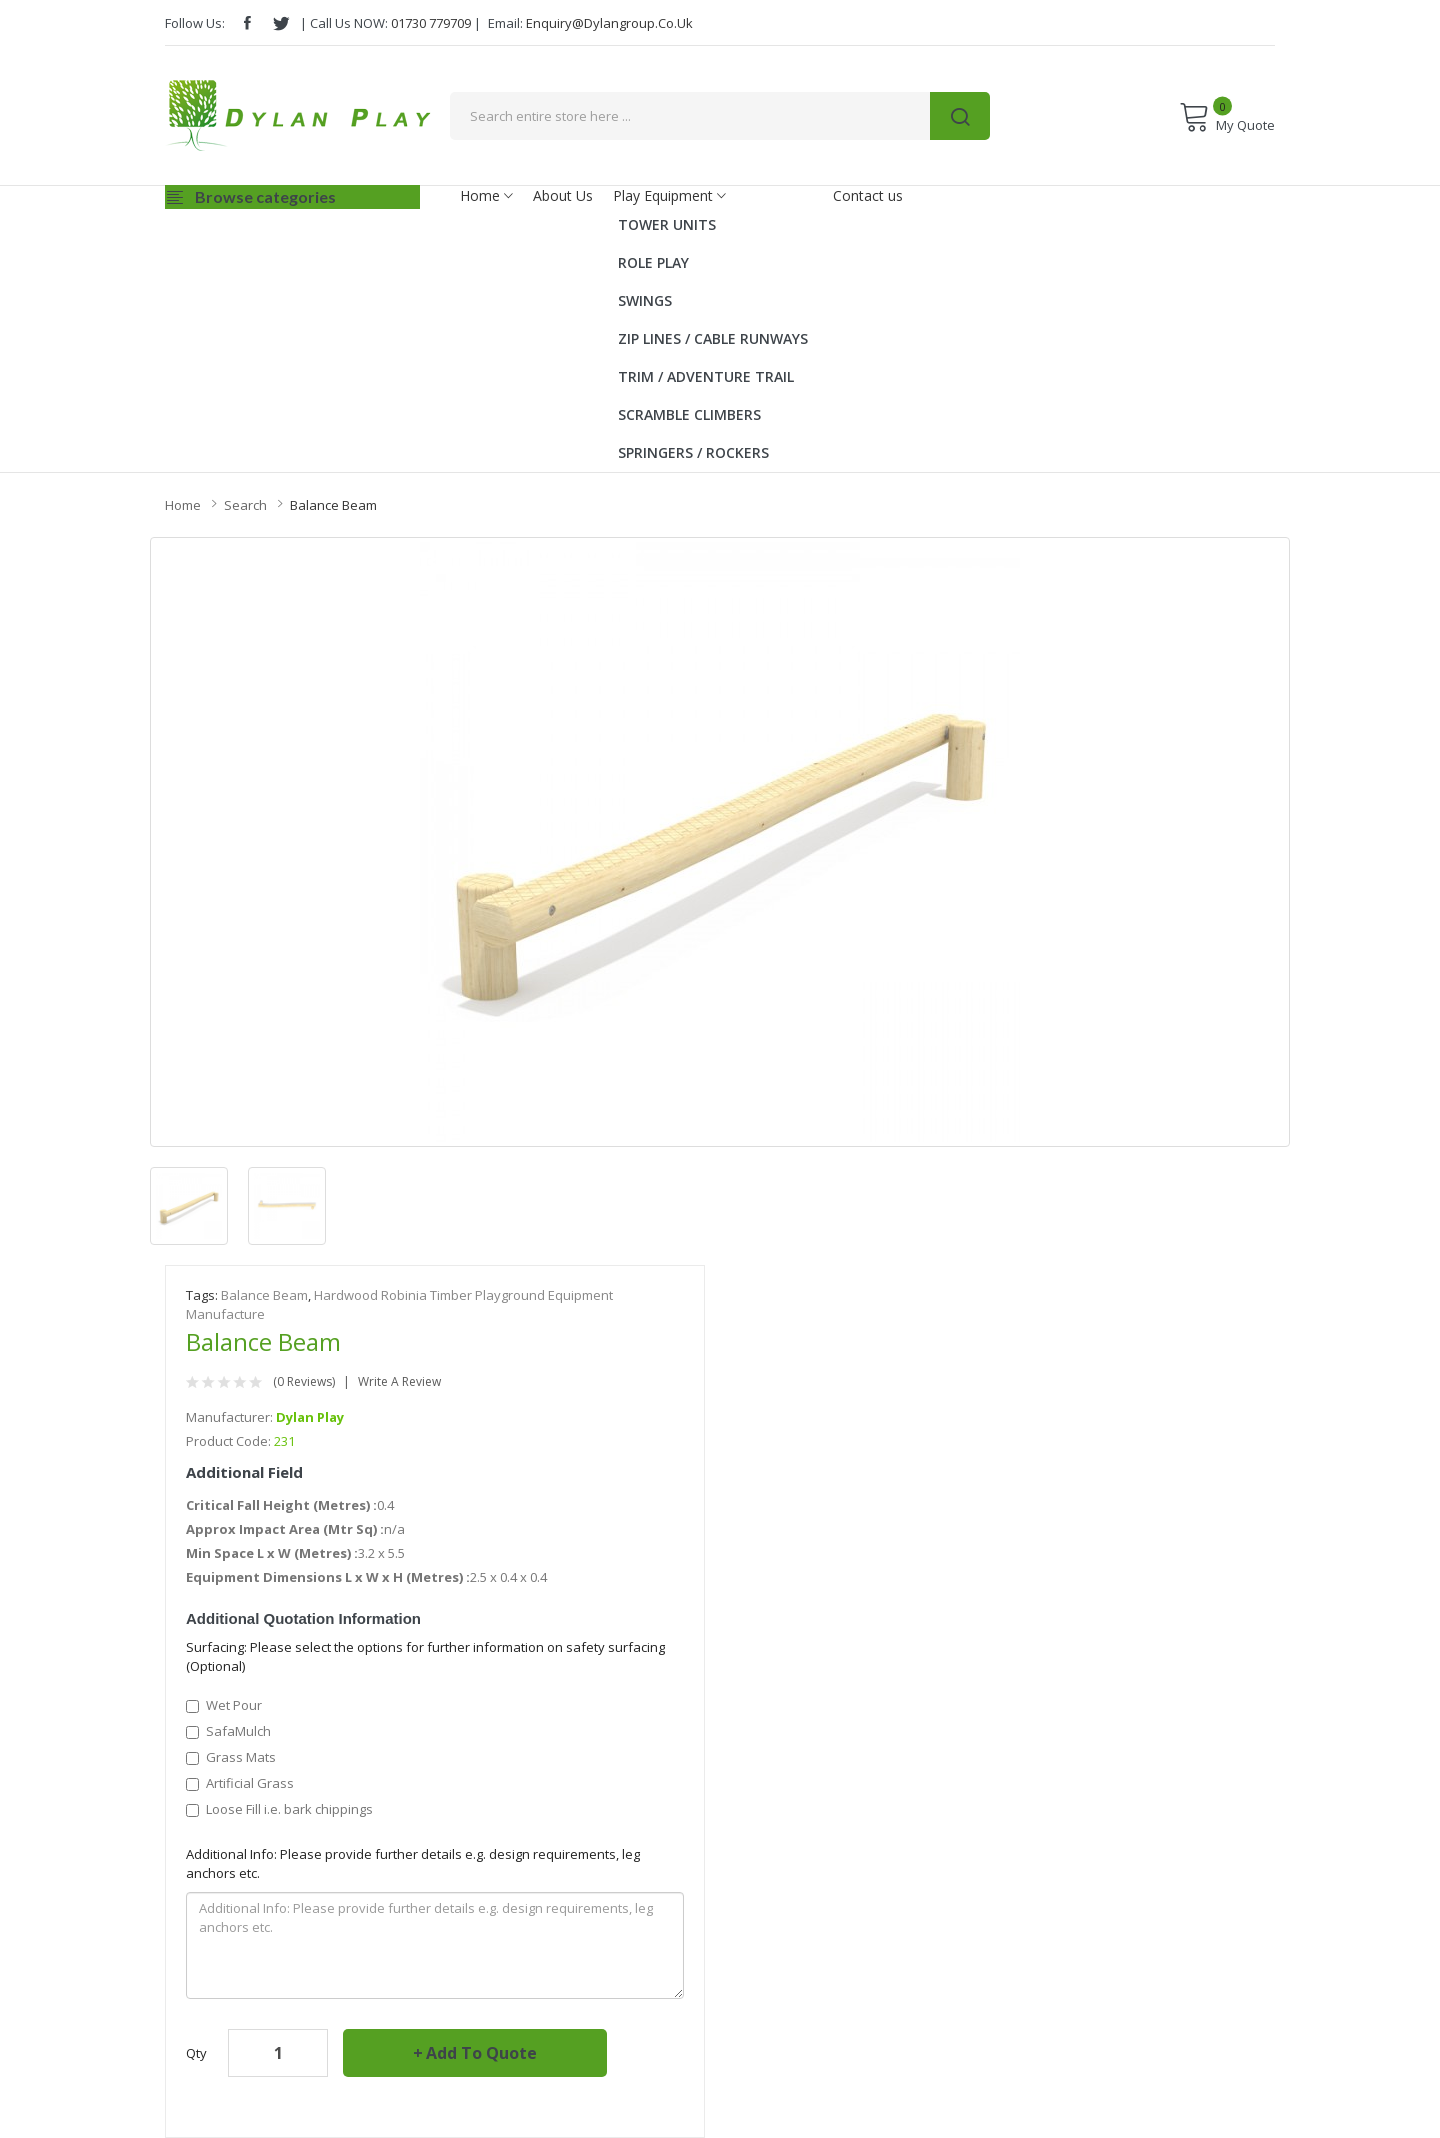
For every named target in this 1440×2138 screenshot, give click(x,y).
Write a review (399, 1382)
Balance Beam (333, 505)
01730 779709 (431, 23)
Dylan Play (310, 1417)
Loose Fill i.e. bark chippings (279, 1809)
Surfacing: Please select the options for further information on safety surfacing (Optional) (425, 1656)
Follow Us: (195, 23)
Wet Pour (224, 1705)
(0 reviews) (304, 1382)
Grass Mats (231, 1757)
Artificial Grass (240, 1783)
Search (245, 505)
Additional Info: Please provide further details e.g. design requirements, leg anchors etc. (413, 1863)
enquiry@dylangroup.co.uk (609, 23)
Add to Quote (481, 2053)
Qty (196, 2053)
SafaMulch (228, 1731)
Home (183, 505)
